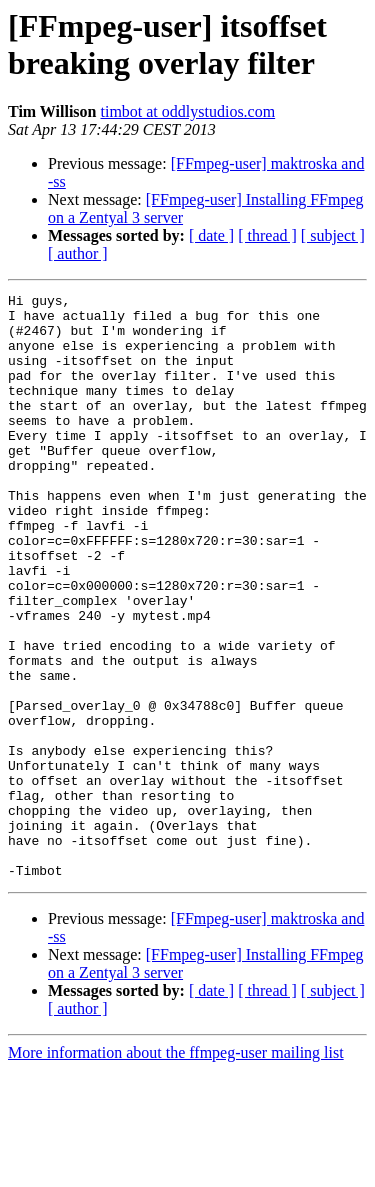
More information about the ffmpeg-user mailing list (176, 1169)
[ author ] (78, 253)
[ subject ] (333, 235)
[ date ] (211, 235)
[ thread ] (267, 235)
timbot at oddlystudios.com (187, 111)
